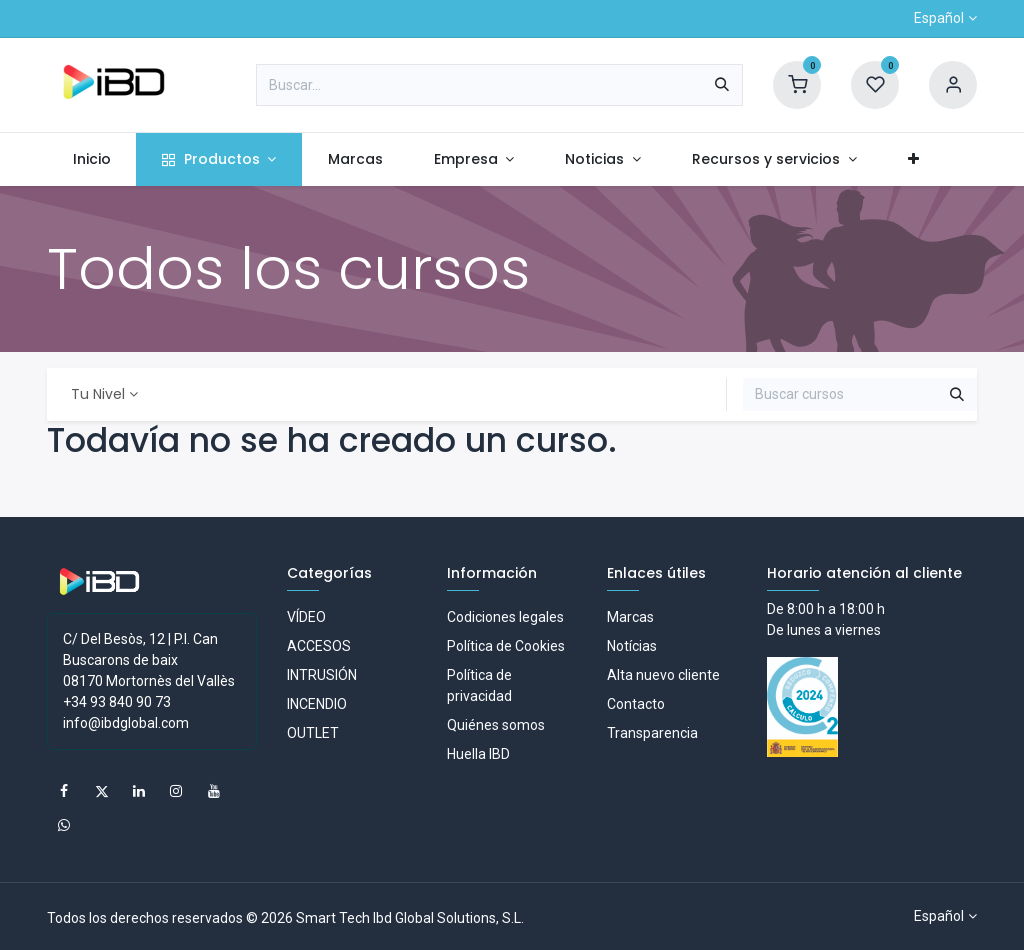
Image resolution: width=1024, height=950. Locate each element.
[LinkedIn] (139, 791)
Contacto (636, 704)
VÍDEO (306, 617)
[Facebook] (64, 791)
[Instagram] (176, 791)
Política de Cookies (506, 646)
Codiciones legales (505, 617)
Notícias (632, 646)
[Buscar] (722, 85)
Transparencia (652, 733)
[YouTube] (214, 791)
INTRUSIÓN (322, 675)
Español (939, 18)
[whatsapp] (64, 825)
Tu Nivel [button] (98, 394)
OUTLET (313, 733)
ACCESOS (319, 646)
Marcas (630, 617)
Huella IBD (478, 754)
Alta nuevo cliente (663, 675)
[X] (102, 791)
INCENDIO (317, 704)
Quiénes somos (496, 725)
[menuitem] (91, 159)
